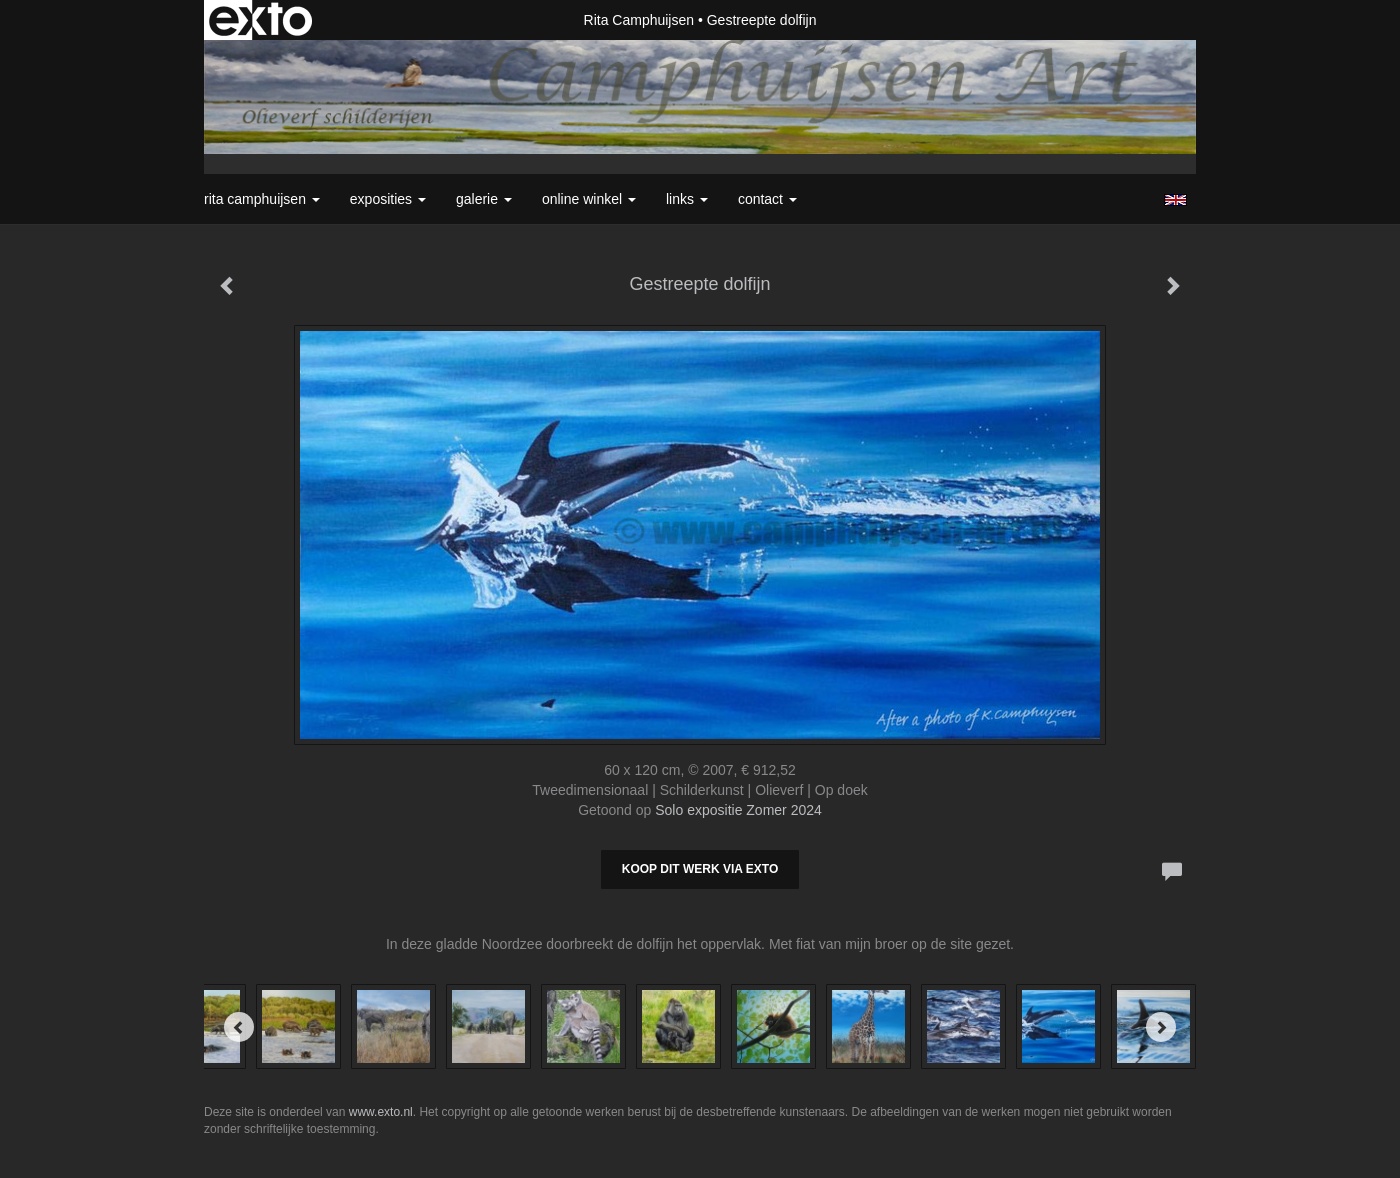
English (1175, 200)
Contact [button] (767, 199)
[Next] (1161, 1027)
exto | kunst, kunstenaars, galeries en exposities (260, 20)
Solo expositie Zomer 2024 (738, 810)
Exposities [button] (388, 199)
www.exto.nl (381, 1112)
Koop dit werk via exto (700, 869)
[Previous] (239, 1027)
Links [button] (687, 199)
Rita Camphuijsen (639, 20)
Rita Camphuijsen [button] (262, 199)
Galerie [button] (484, 199)
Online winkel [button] (589, 199)
